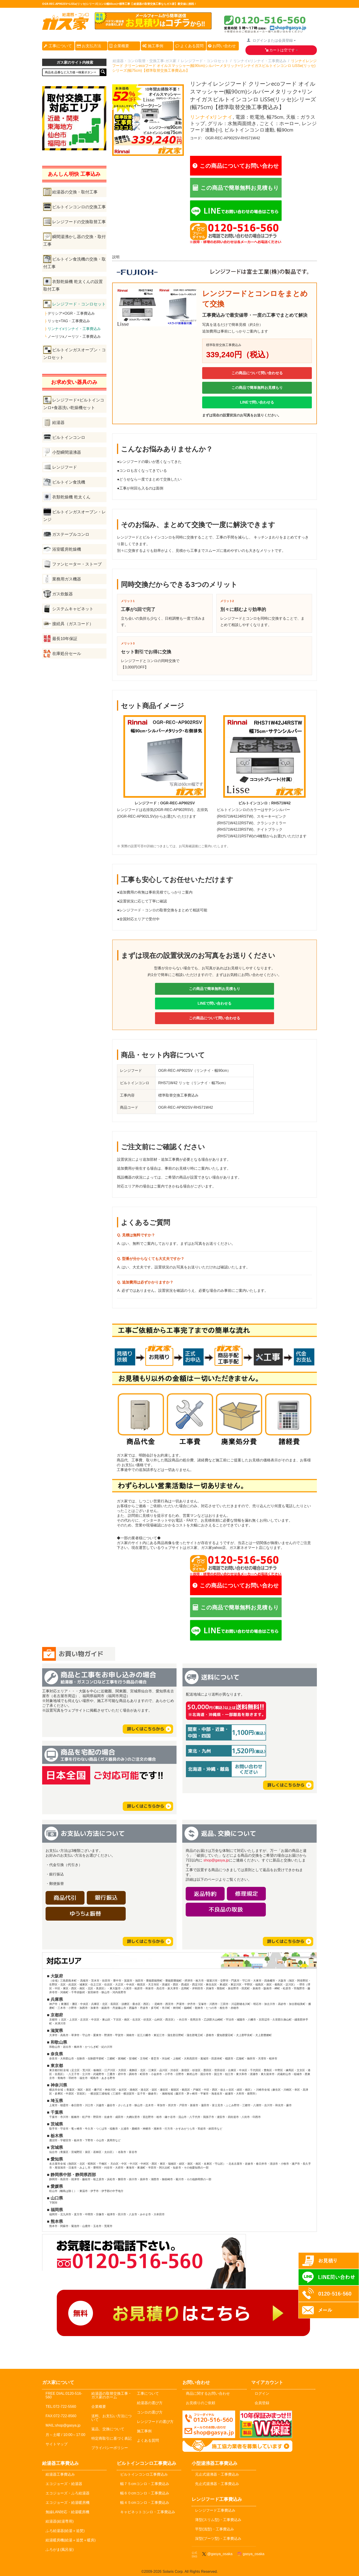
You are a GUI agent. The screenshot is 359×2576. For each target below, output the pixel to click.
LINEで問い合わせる (257, 402)
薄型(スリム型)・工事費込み (218, 2520)
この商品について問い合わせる (257, 373)
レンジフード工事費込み (215, 2510)
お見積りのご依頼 (200, 2403)
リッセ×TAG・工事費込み (69, 321)
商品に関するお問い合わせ (208, 2393)
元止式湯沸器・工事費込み (217, 2474)
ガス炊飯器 (62, 594)
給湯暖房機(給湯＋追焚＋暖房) (71, 2540)
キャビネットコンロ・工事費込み (147, 2512)
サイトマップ (57, 2444)
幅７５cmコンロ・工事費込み (144, 2484)
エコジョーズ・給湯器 (64, 2484)
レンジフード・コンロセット (79, 304)
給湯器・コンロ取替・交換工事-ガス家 (144, 61)
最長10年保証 (64, 638)
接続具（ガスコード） (72, 623)
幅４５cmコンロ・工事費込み (144, 2503)
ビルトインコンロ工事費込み (144, 2474)
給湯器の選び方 (150, 2403)
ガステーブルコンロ (70, 534)
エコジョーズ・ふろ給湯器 (68, 2493)
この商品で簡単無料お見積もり (240, 187)
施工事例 (152, 46)
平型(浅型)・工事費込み (214, 2529)
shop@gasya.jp (216, 1860)
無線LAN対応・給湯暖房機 (67, 2512)
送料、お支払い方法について (111, 2418)
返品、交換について (107, 2429)
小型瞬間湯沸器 (66, 452)
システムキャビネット (72, 609)
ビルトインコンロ (68, 437)
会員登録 (262, 2403)
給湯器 (58, 422)
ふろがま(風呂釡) (60, 2549)
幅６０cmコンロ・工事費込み (144, 2493)
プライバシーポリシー (109, 2448)
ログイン (262, 2393)
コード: (196, 138)
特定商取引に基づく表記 (111, 2438)
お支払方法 (89, 46)
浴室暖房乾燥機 (66, 549)
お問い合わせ (222, 46)
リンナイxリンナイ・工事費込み (74, 329)
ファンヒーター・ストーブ (77, 564)
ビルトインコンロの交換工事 (79, 207)
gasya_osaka (251, 2554)
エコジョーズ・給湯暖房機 (68, 2503)
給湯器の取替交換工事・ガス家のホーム (111, 2395)
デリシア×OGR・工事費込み (71, 313)
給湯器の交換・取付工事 (75, 192)
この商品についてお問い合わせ (239, 165)
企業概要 (119, 46)
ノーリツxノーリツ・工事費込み (74, 336)
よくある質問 (189, 46)
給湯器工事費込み (60, 2474)
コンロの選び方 (150, 2412)
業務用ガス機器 (66, 579)
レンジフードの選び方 (155, 2422)
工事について (58, 46)
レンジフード (64, 467)
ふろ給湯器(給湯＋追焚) (65, 2531)
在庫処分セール (66, 653)
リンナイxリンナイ (211, 117)
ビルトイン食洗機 (68, 482)
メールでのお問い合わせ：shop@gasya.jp (208, 2424)
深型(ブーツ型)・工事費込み (218, 2538)
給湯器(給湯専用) (60, 2521)
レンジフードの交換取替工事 (79, 222)
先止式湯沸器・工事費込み (217, 2484)
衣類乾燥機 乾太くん (71, 497)
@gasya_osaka (217, 2554)
